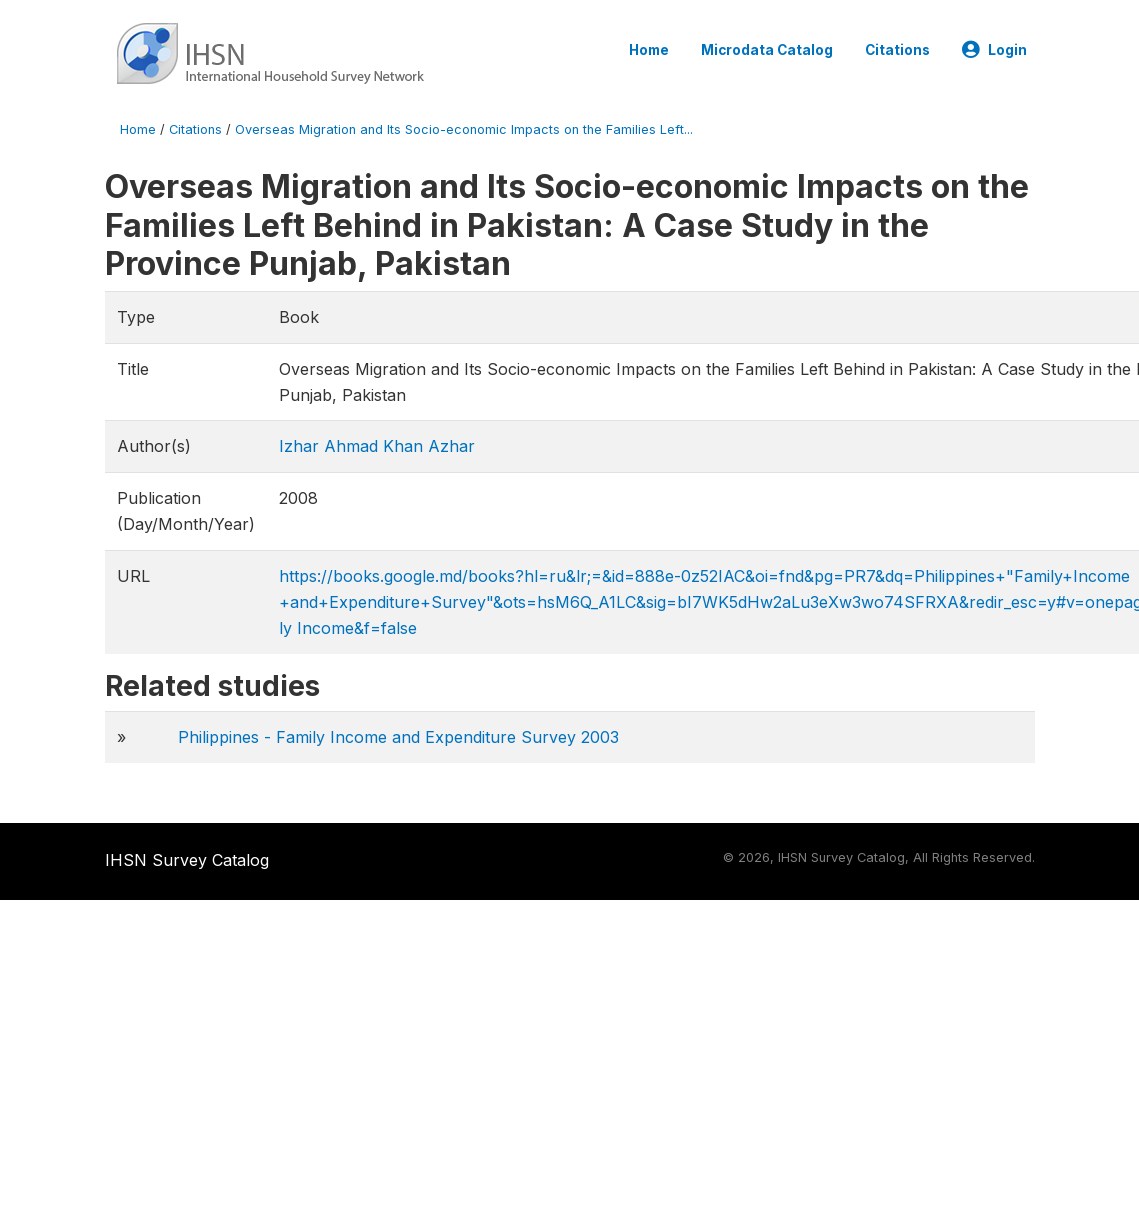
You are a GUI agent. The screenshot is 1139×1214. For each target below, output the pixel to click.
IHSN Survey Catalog (187, 860)
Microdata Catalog (767, 50)
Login (994, 50)
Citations (897, 50)
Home (649, 50)
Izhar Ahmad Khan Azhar (377, 446)
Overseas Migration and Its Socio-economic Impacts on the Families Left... (464, 129)
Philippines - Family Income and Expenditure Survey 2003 (398, 737)
